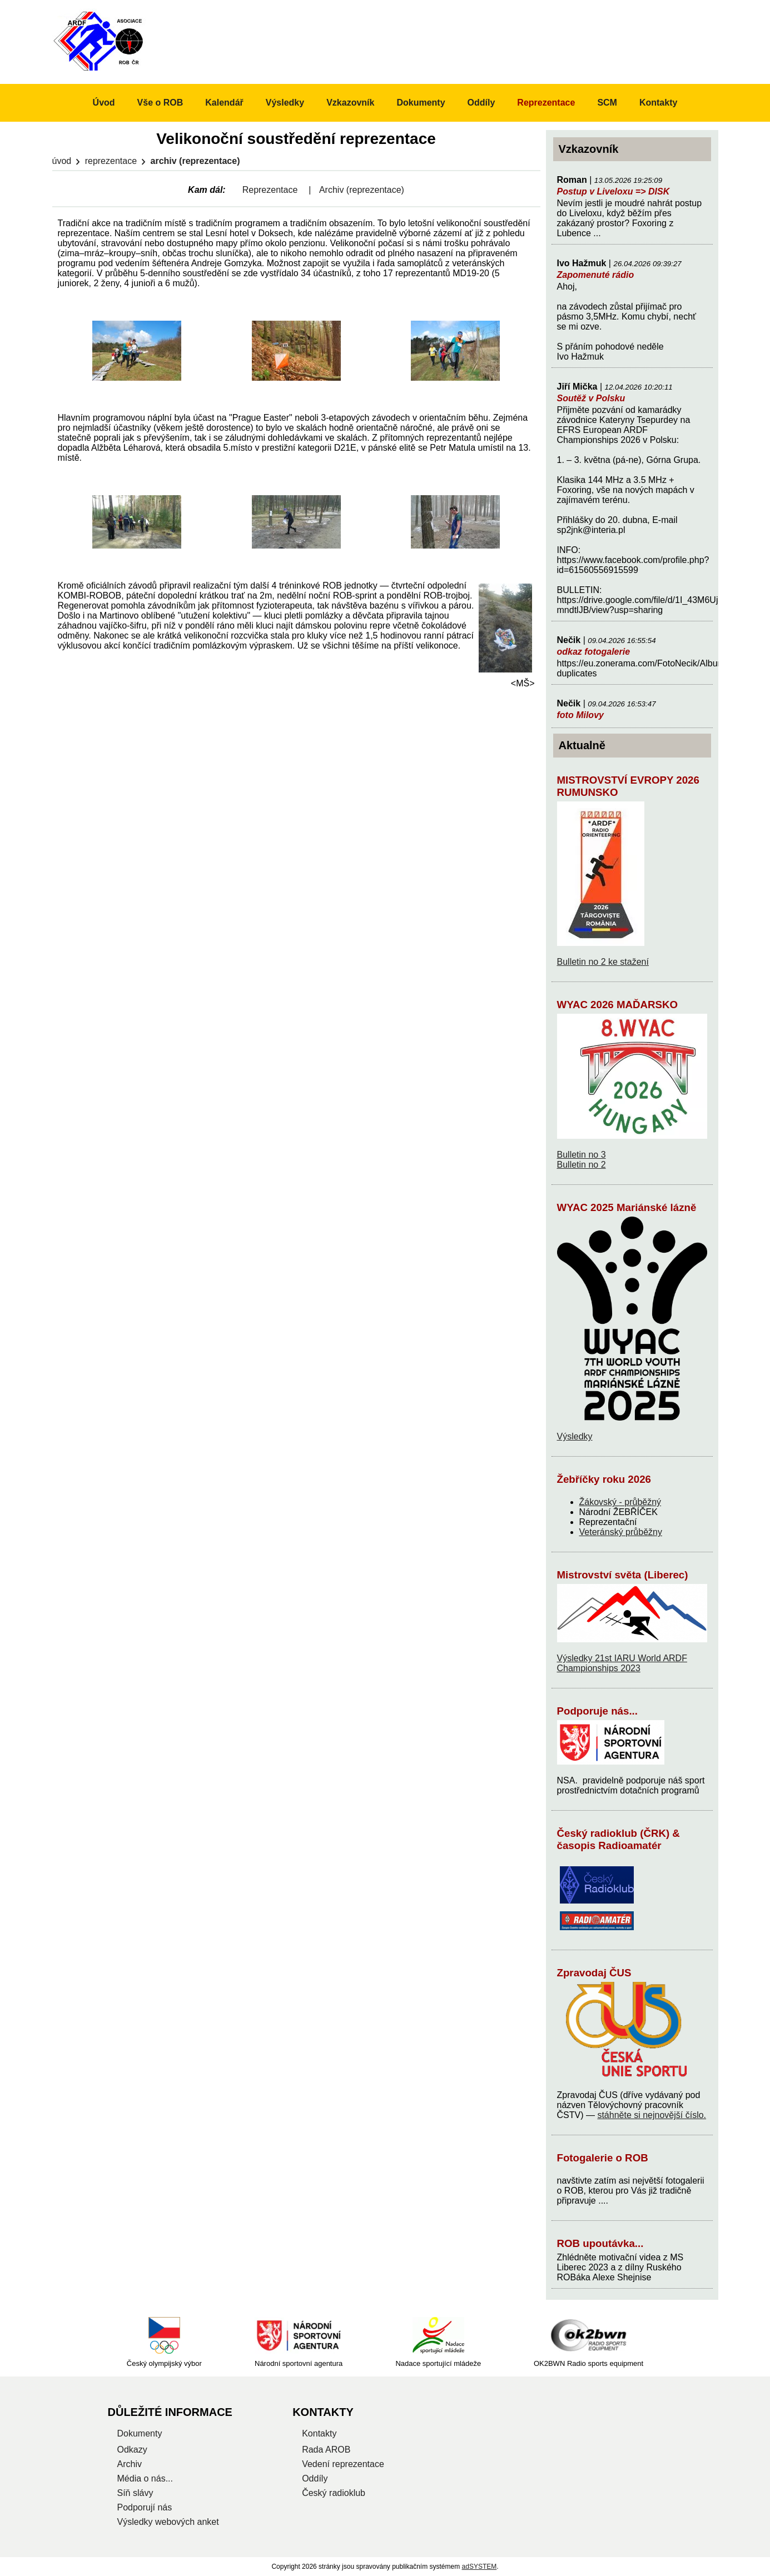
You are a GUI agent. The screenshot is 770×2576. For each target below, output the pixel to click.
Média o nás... (145, 2478)
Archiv (129, 2464)
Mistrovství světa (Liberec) (622, 1575)
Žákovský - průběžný (620, 1502)
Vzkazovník (350, 102)
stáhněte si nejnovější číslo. (651, 2115)
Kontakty (658, 102)
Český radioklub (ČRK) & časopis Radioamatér (618, 1839)
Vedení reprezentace (343, 2464)
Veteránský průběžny (620, 1532)
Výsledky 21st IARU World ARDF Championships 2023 (622, 1663)
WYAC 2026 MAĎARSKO (617, 1004)
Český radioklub (333, 2493)
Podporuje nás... (597, 1711)
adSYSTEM (479, 2566)
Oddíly (481, 102)
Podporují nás (144, 2507)
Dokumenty (420, 102)
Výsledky (575, 1436)
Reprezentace (111, 161)
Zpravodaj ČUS (594, 1973)
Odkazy (132, 2449)
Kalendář (224, 102)
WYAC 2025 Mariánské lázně (627, 1207)
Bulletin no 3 (581, 1154)
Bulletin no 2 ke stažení (603, 961)
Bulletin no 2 (581, 1164)
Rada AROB (326, 2449)
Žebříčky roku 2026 (604, 1479)
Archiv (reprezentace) (361, 190)
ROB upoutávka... (600, 2243)
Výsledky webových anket (168, 2522)
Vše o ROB (160, 102)
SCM (607, 102)
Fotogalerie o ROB (602, 2158)
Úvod (62, 161)
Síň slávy (135, 2493)
